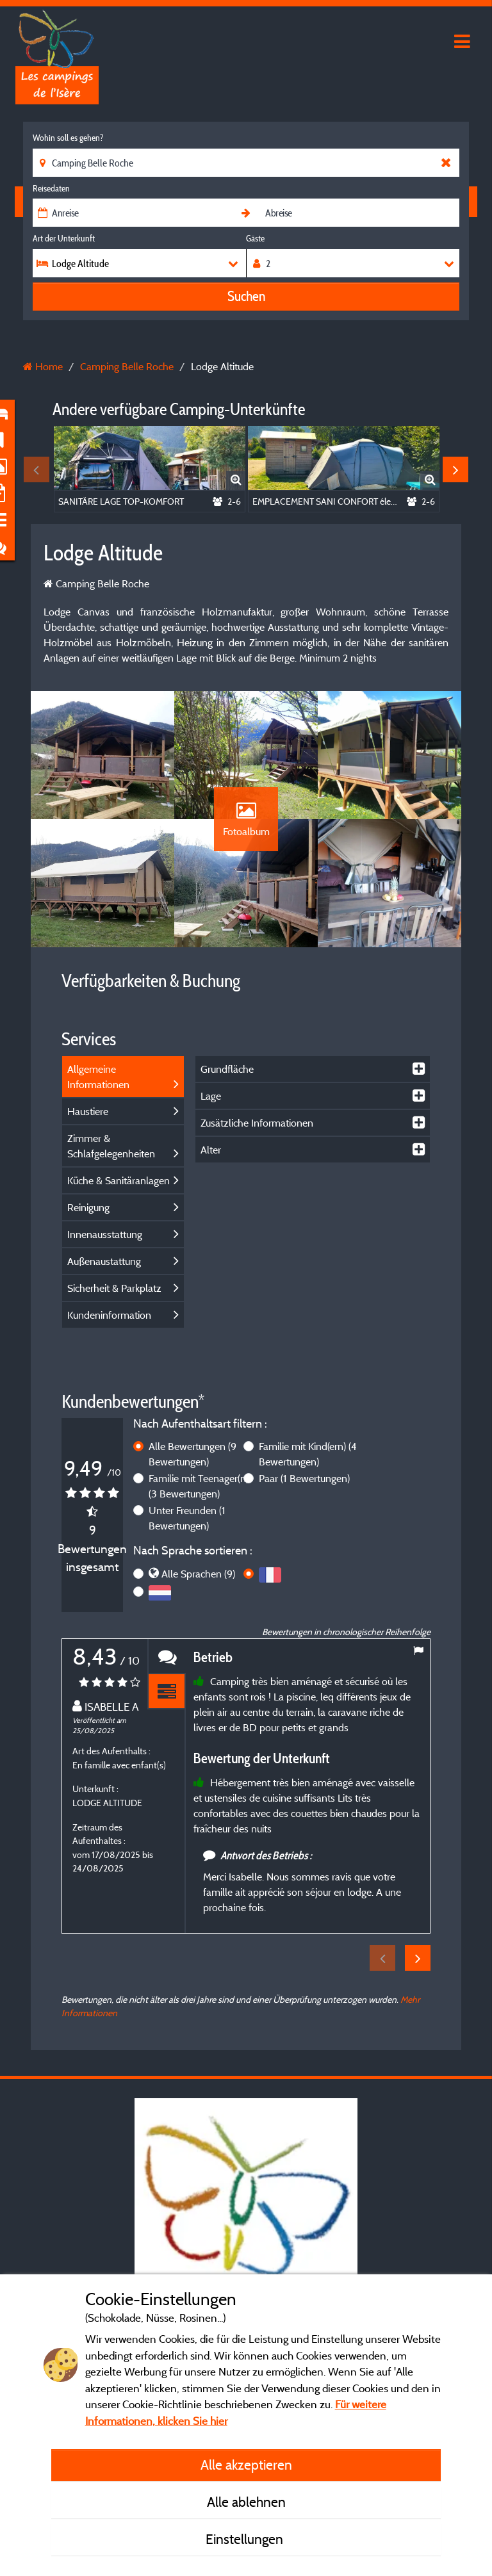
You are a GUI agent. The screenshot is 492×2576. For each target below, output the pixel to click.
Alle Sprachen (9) (198, 1573)
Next (455, 469)
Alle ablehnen (246, 2501)
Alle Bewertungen (192, 1454)
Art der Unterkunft (64, 238)
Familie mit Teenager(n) (199, 1486)
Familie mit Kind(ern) (308, 1454)
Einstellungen (246, 2539)
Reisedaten (51, 188)
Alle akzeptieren (246, 2464)
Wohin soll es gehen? (68, 137)
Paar (304, 1478)
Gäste (255, 238)
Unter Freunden (187, 1518)
